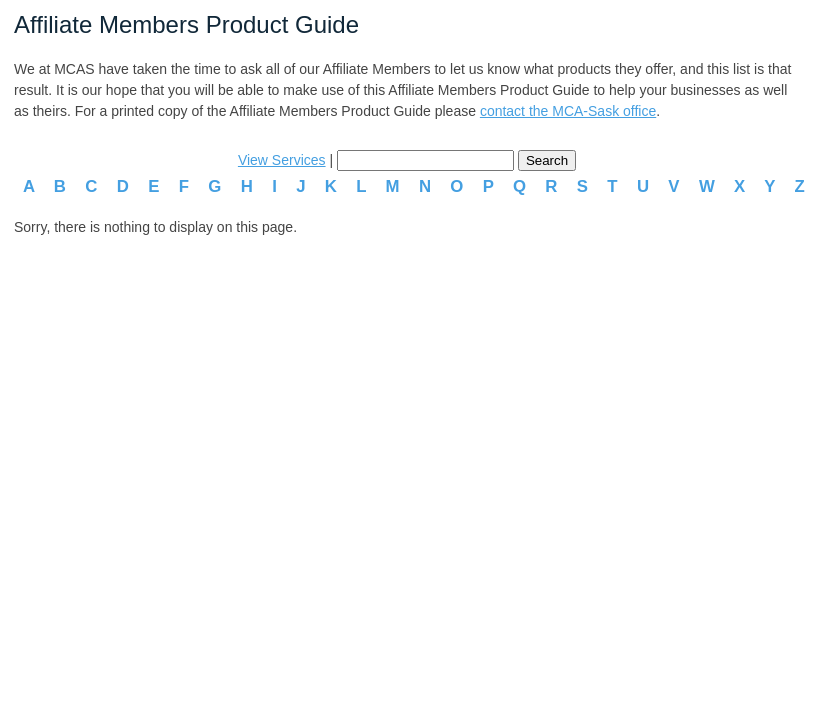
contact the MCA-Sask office (568, 111)
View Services (282, 160)
